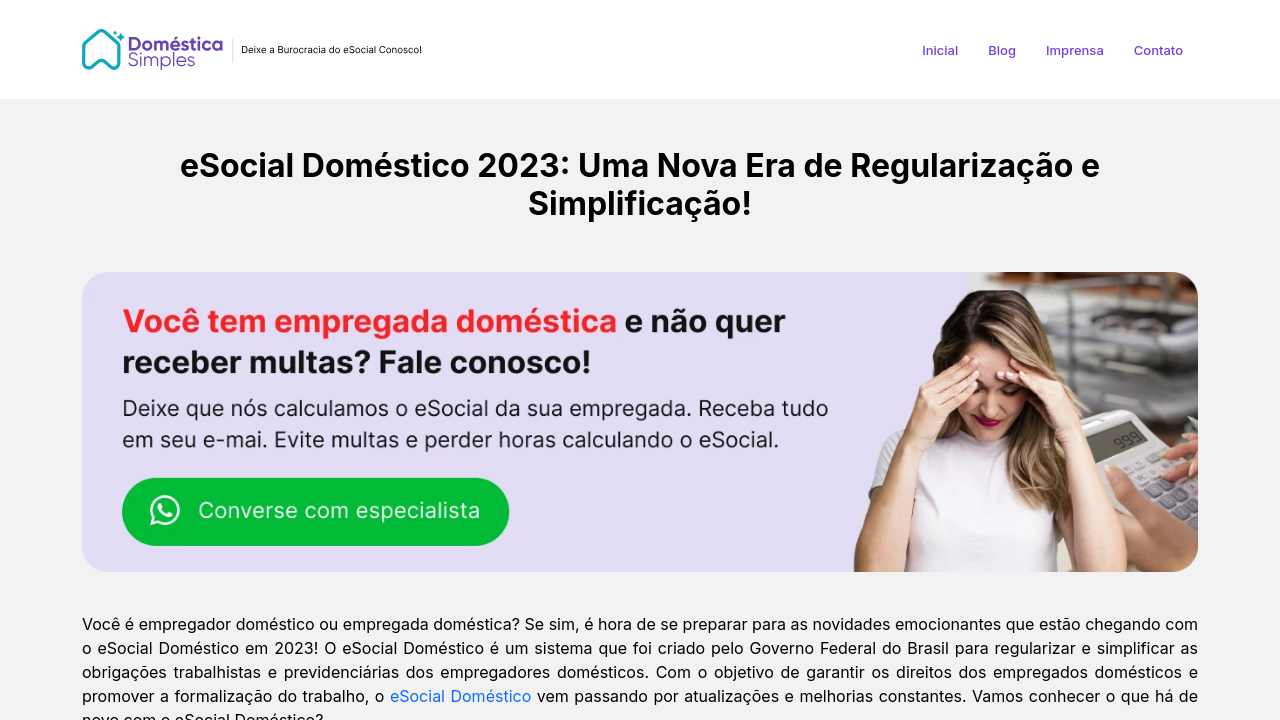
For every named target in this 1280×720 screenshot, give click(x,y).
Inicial (940, 50)
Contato (1158, 50)
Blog (1002, 50)
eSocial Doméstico (460, 696)
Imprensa (1075, 50)
